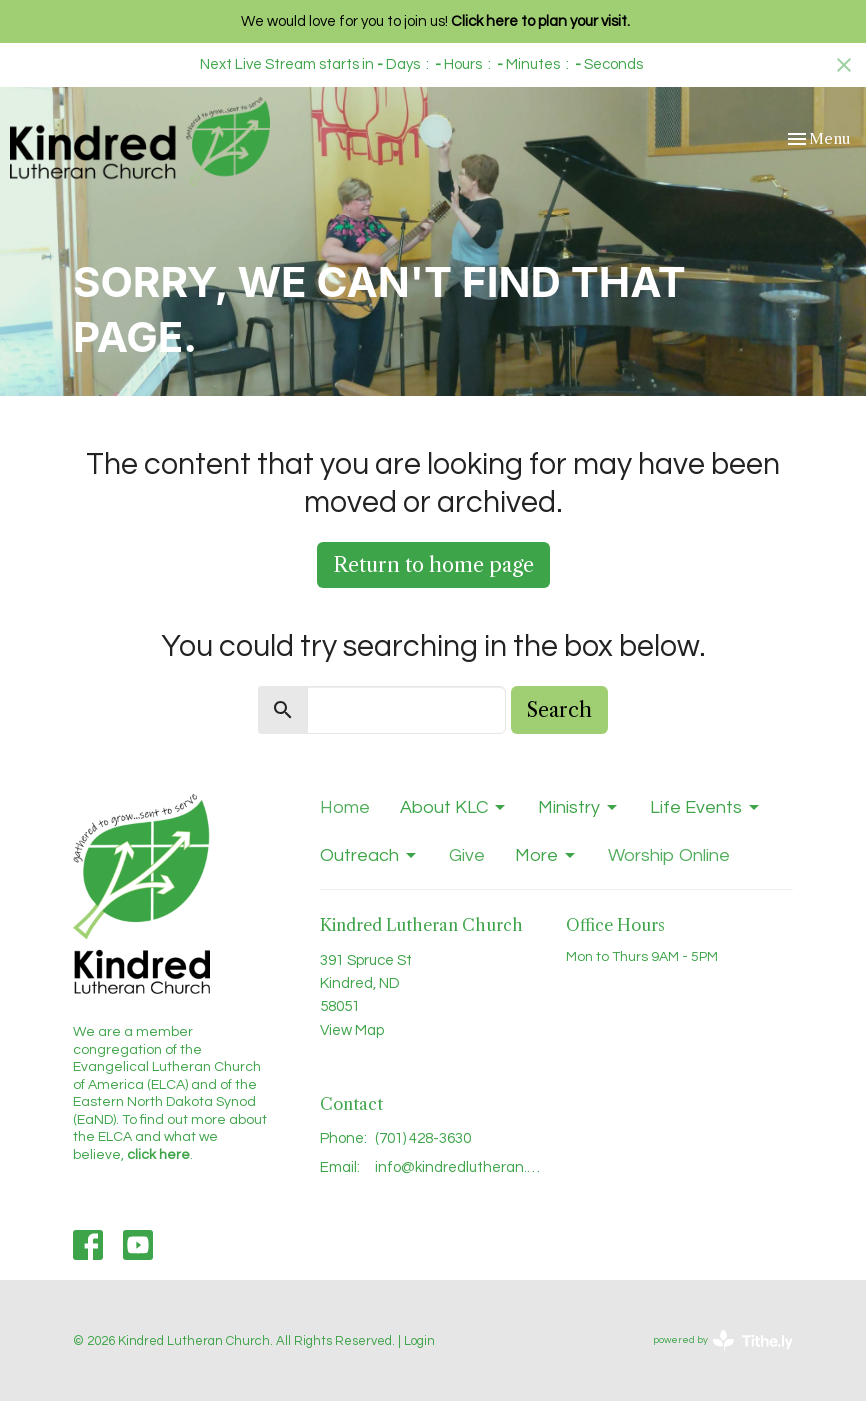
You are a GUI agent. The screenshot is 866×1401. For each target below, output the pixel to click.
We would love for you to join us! (435, 21)
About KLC (454, 808)
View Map (352, 1030)
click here (158, 1155)
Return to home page (433, 565)
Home (345, 807)
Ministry (579, 808)
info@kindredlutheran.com (461, 1167)
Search (559, 710)
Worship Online (669, 855)
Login (419, 1341)
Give (467, 855)
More (546, 856)
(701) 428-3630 (423, 1138)
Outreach (369, 856)
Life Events (706, 808)
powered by (723, 1340)
